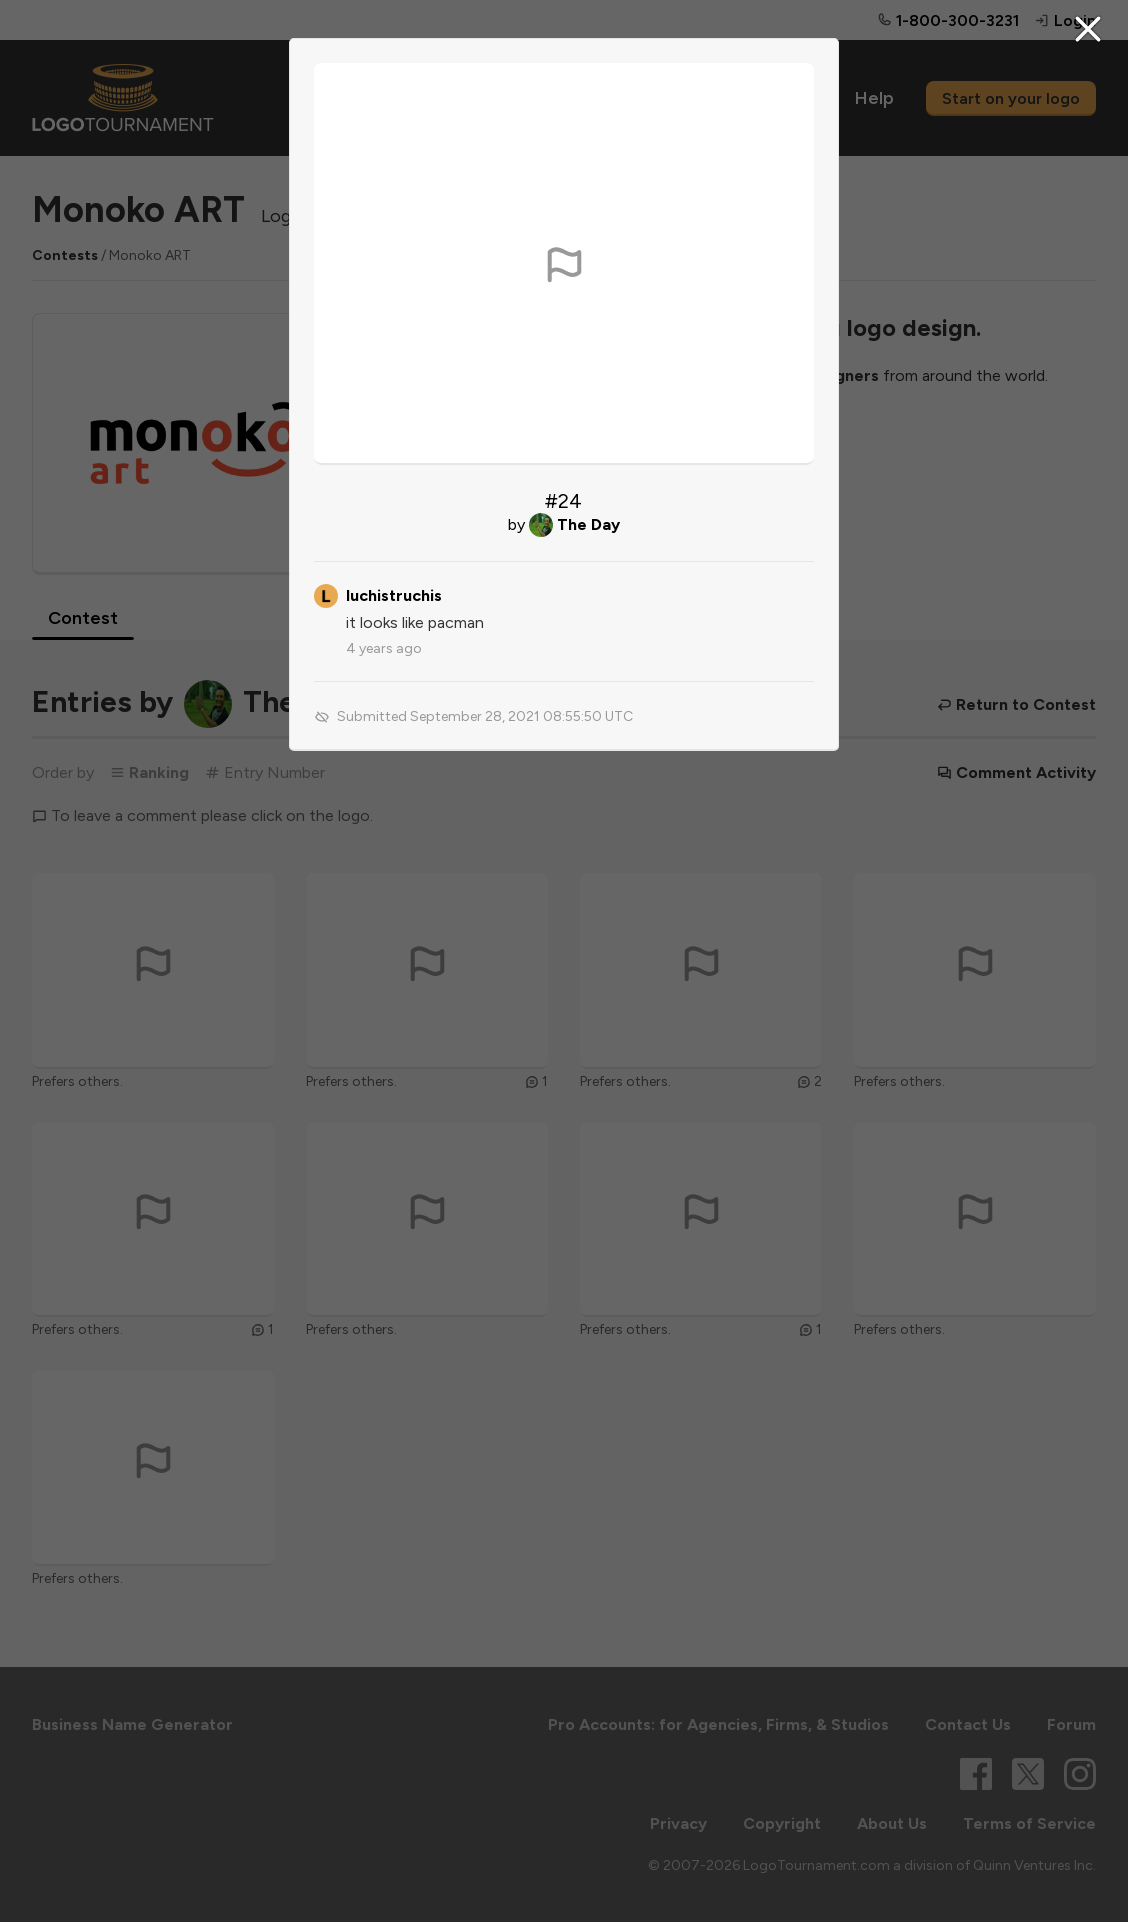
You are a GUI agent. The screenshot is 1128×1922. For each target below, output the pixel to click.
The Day (588, 524)
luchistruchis (394, 595)
